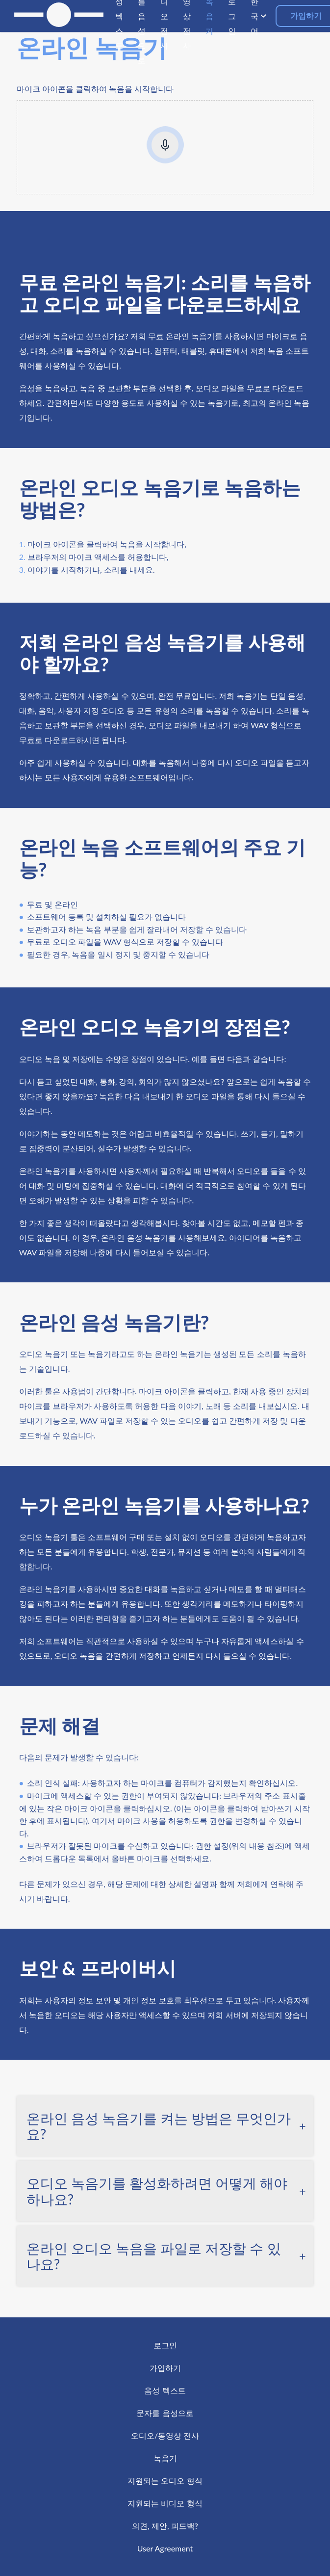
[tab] (165, 2126)
